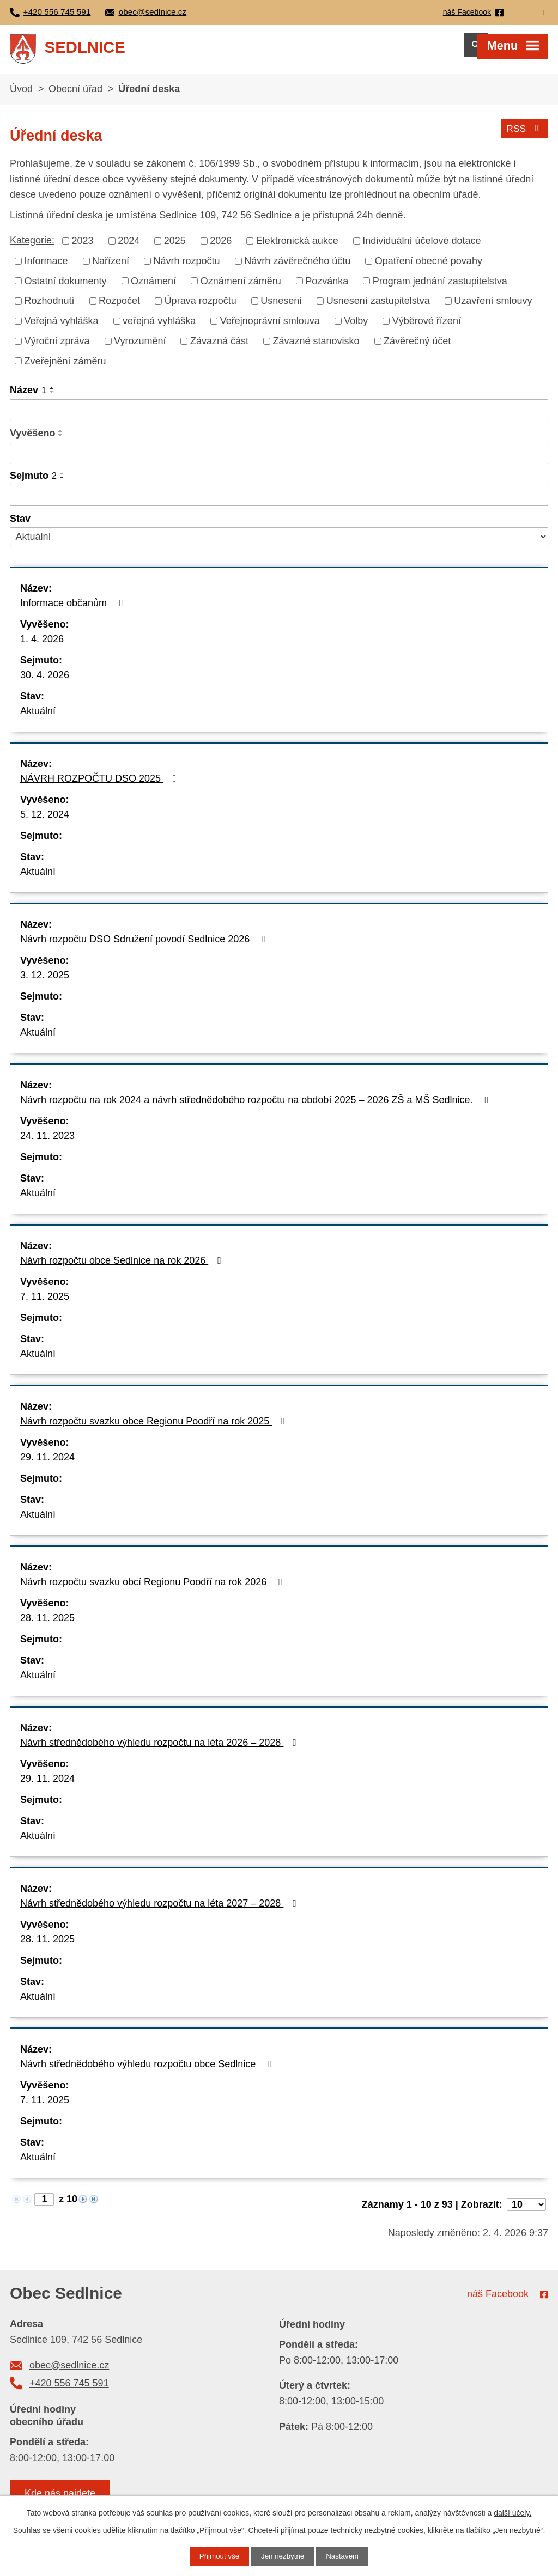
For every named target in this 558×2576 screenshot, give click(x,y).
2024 (129, 247)
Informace (46, 267)
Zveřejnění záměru (65, 367)
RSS (524, 133)
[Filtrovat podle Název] (279, 417)
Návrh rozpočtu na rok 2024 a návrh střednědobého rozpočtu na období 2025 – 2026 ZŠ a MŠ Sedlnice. (256, 1106)
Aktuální (38, 717)
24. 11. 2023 (47, 1142)
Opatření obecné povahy (428, 267)
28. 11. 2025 (47, 1624)
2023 (83, 247)
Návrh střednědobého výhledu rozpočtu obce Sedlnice (148, 2070)
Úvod (21, 95)
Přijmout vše (217, 2555)
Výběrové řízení (426, 327)
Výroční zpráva (57, 347)
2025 (175, 247)
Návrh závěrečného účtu (297, 267)
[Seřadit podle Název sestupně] (52, 399)
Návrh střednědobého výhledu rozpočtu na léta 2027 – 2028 (160, 1909)
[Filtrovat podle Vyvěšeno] (279, 460)
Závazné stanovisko (316, 347)
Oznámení (153, 287)
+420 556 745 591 (69, 2389)
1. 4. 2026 (42, 645)
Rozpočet (119, 307)
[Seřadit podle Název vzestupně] (52, 394)
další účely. (512, 2512)
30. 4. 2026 (44, 681)
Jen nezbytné (282, 2555)
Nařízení (110, 267)
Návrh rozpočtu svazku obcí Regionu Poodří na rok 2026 (153, 1588)
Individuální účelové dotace (421, 247)
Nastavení (344, 2555)
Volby (356, 327)
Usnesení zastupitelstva (378, 307)
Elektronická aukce (297, 247)
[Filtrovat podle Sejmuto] (279, 501)
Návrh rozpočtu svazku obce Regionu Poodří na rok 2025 (154, 1427)
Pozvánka (326, 287)
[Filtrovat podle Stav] (279, 543)
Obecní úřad (75, 95)
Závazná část (219, 347)
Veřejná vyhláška (62, 327)
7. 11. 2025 (44, 1303)
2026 (221, 247)
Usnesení (281, 307)
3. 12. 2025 (44, 981)
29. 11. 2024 (47, 1463)
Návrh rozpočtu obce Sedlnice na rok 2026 (123, 1267)
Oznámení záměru (241, 287)
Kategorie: (32, 246)
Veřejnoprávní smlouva (270, 327)
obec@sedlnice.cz (69, 2371)
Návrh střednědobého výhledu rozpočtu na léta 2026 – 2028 (160, 1749)
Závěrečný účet (417, 347)
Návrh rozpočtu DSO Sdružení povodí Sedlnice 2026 (145, 945)
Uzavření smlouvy (493, 307)
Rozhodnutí (50, 307)
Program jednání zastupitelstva (440, 287)
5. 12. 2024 (44, 820)
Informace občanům (73, 609)
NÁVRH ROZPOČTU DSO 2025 (100, 785)
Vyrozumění (140, 347)
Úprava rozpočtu (200, 307)
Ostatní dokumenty (66, 287)
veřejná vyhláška (159, 327)
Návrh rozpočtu (187, 267)
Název (28, 396)
